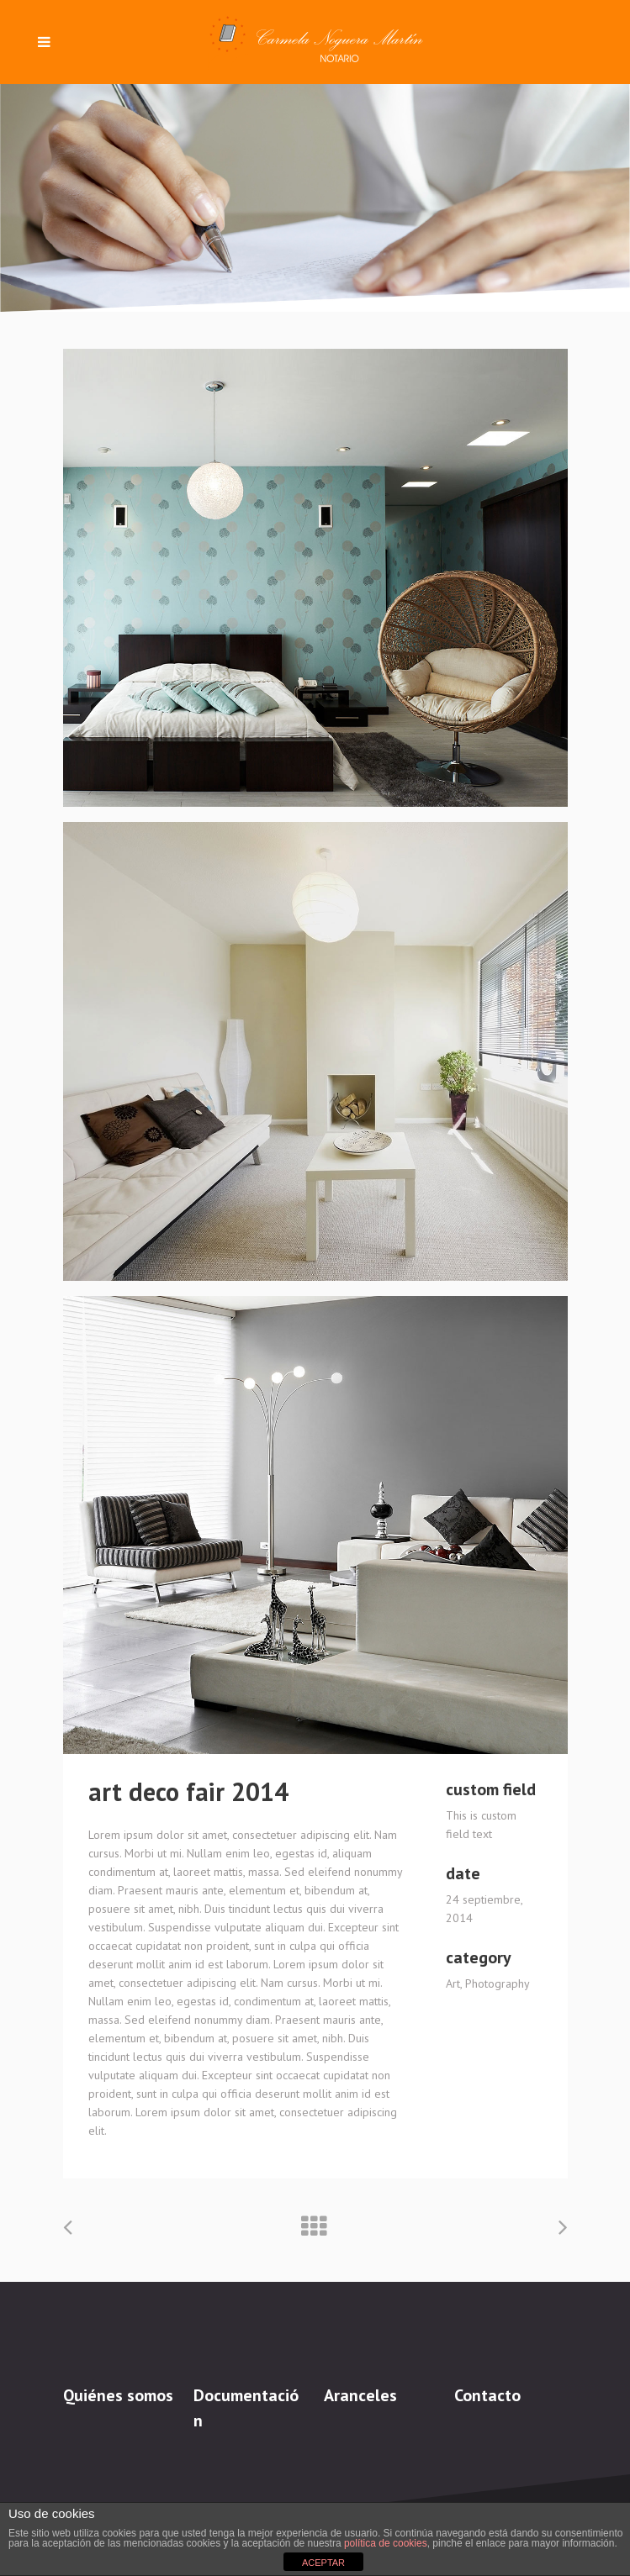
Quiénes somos (118, 2395)
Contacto (487, 2395)
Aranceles (360, 2395)
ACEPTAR (323, 2563)
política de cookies (385, 2543)
